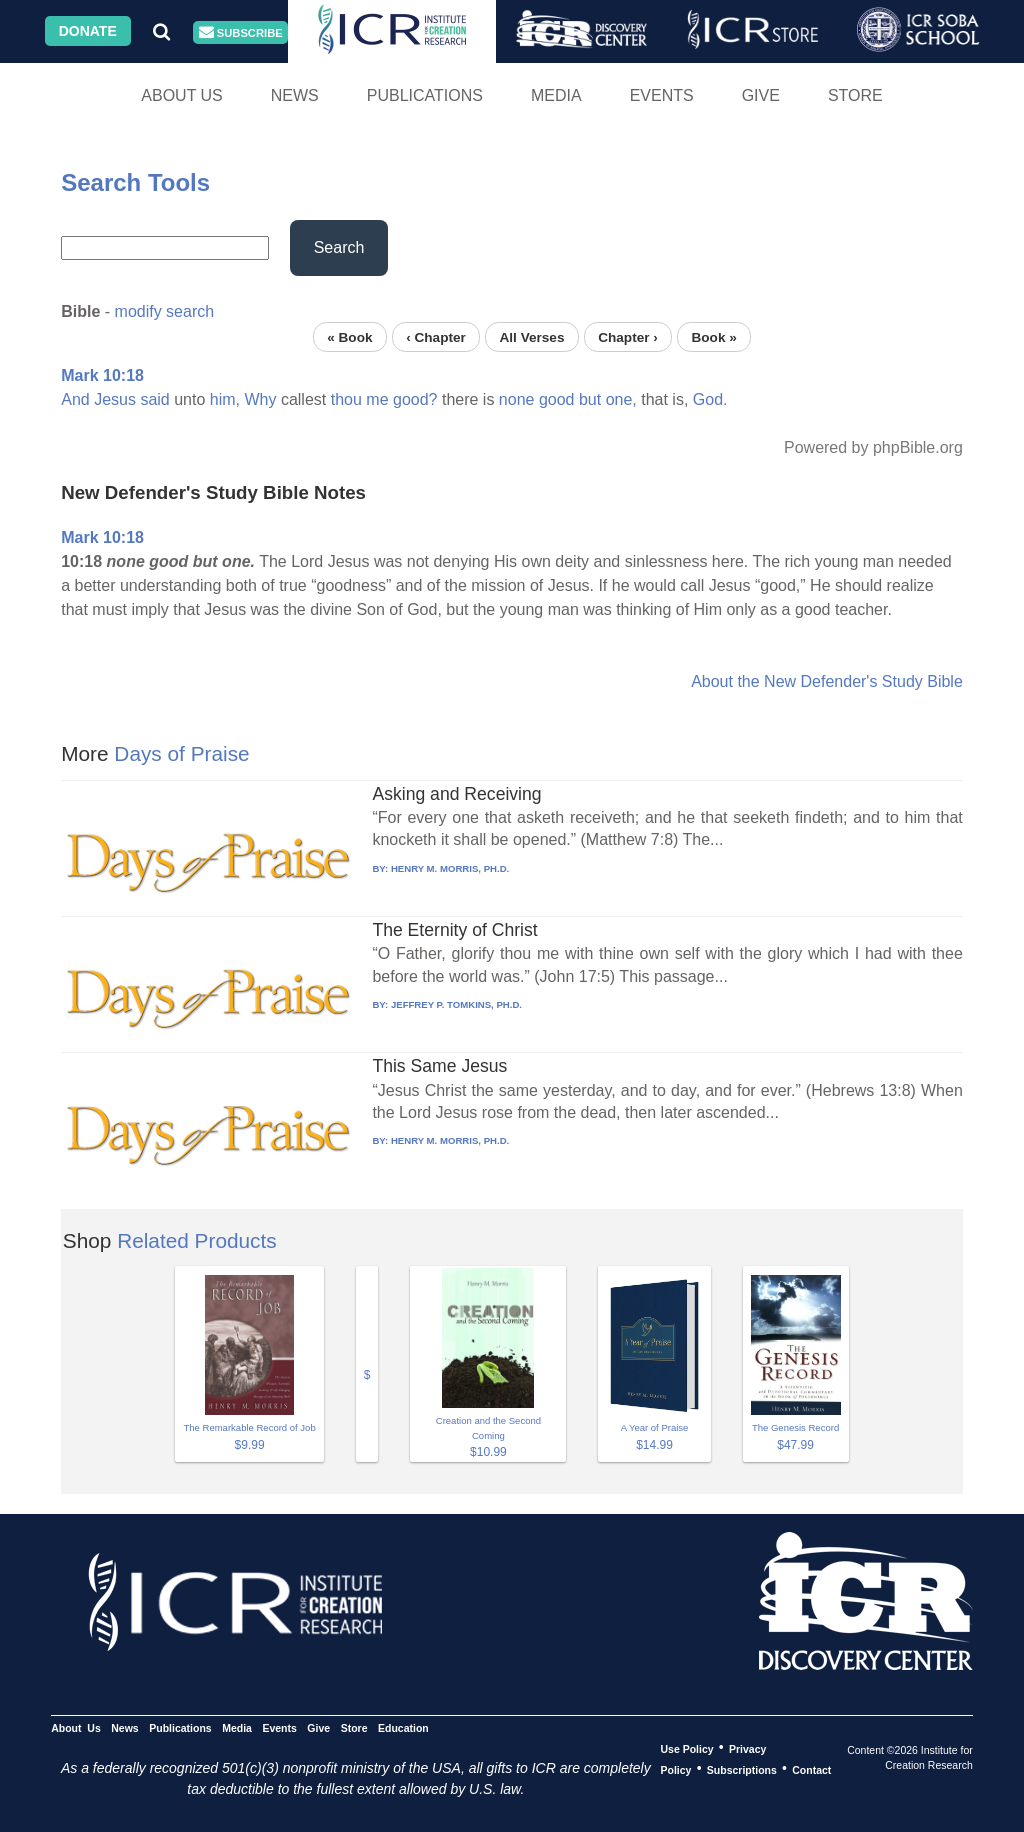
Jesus (115, 399)
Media (556, 95)
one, (621, 399)
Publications (425, 95)
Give (761, 95)
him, (225, 399)
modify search (165, 311)
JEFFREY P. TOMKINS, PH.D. (456, 1004)
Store (855, 95)
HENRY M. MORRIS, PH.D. (450, 868)
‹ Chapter (436, 336)
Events (662, 95)
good (557, 399)
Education (403, 1727)
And (75, 399)
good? (415, 399)
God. (710, 399)
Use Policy (686, 1748)
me (377, 399)
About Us (182, 95)
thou (346, 399)
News (295, 95)
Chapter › (628, 336)
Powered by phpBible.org (873, 447)
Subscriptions (742, 1769)
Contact (811, 1769)
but (590, 399)
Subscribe (241, 32)
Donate (88, 31)
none (517, 399)
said (154, 399)
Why (260, 399)
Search (339, 247)
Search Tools (135, 182)
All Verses (532, 336)
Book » (713, 336)
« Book (349, 336)
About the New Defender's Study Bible (827, 681)
